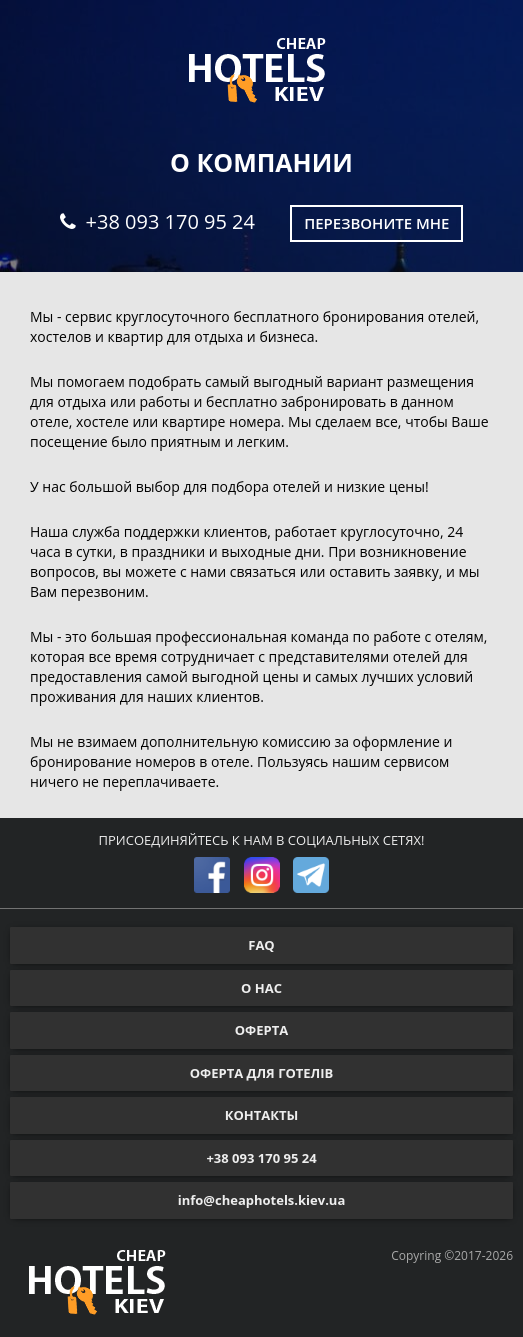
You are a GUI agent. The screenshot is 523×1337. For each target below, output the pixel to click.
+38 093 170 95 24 (157, 221)
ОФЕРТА (261, 1030)
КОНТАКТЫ (262, 1115)
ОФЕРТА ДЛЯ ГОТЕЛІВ (262, 1073)
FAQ (261, 945)
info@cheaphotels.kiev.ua (262, 1200)
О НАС (261, 988)
